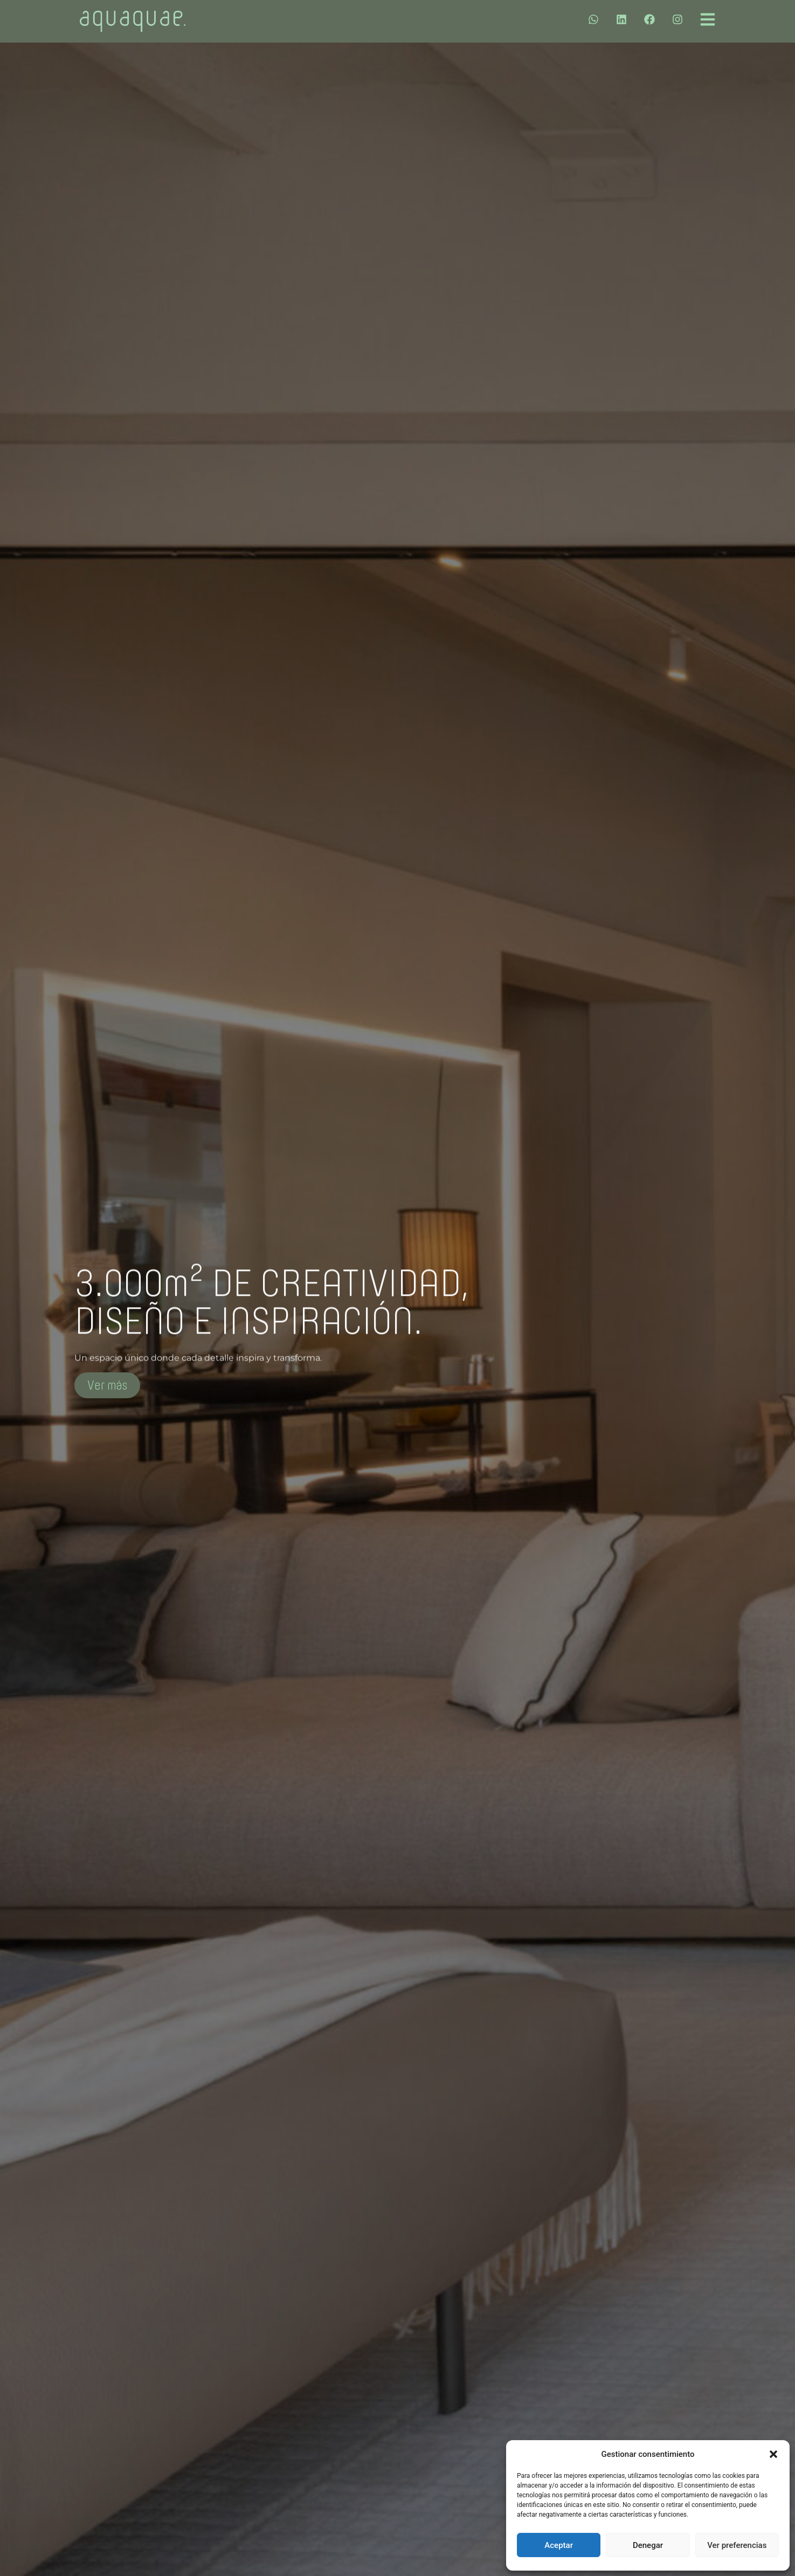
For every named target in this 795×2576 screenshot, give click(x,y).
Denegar (648, 2545)
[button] (773, 2454)
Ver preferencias (736, 2545)
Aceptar (558, 2545)
